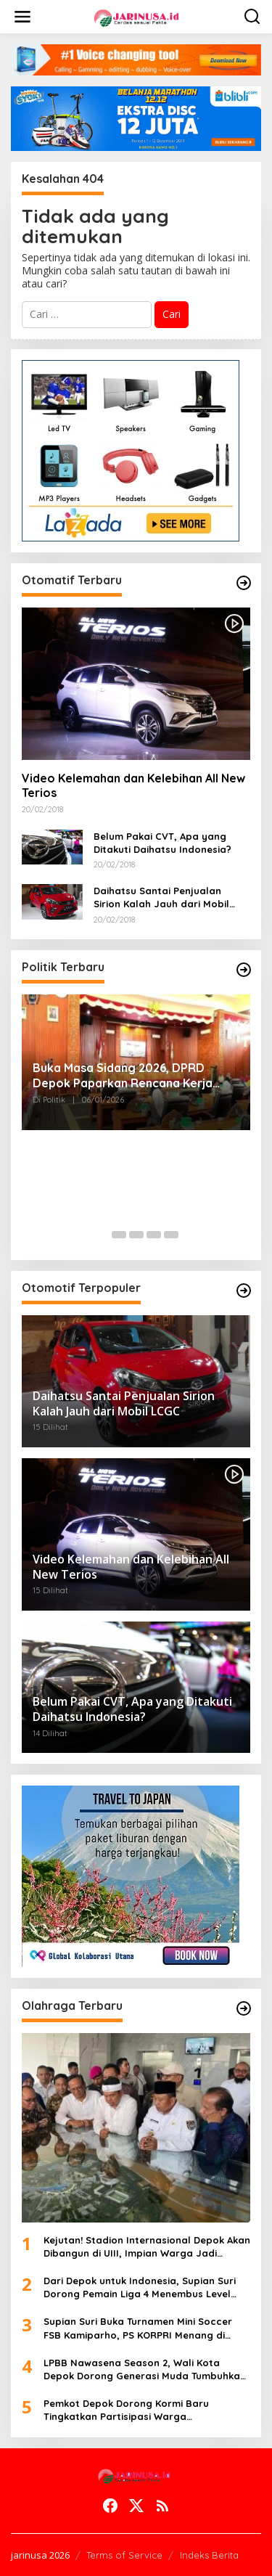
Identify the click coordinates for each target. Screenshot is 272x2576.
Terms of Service (124, 2555)
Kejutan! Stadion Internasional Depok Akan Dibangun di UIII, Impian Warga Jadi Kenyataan (147, 2247)
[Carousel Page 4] (154, 1234)
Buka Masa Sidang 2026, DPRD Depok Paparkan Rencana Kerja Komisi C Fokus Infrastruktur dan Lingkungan (124, 1075)
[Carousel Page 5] (171, 1234)
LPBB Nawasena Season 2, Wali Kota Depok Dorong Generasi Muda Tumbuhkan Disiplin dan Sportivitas (145, 2369)
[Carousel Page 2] (119, 1234)
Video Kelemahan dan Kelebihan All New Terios (133, 786)
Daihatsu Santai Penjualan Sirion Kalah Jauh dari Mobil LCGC (161, 897)
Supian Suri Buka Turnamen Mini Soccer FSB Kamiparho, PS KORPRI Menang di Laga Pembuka (138, 2328)
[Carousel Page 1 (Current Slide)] (101, 1234)
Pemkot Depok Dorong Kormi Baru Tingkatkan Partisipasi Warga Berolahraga (126, 2410)
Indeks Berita (209, 2555)
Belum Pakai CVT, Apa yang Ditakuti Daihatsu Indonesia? (162, 842)
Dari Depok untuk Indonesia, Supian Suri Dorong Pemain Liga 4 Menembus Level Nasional (140, 2287)
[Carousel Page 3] (136, 1234)
